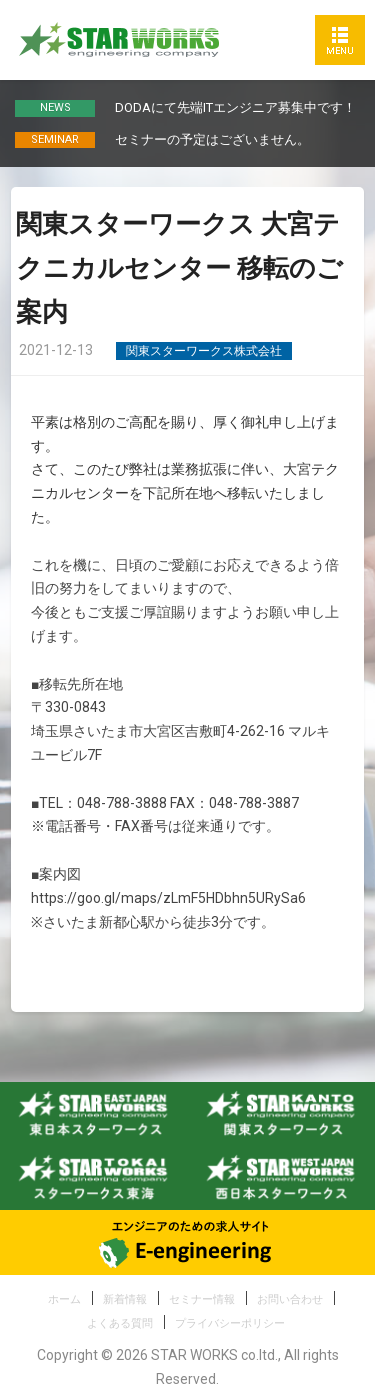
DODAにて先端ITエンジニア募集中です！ (235, 107)
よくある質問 (120, 1323)
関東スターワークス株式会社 (204, 351)
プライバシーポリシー (230, 1323)
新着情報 (125, 1299)
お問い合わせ (290, 1299)
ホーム (64, 1299)
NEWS (55, 107)
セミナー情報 (202, 1299)
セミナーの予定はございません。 (212, 139)
